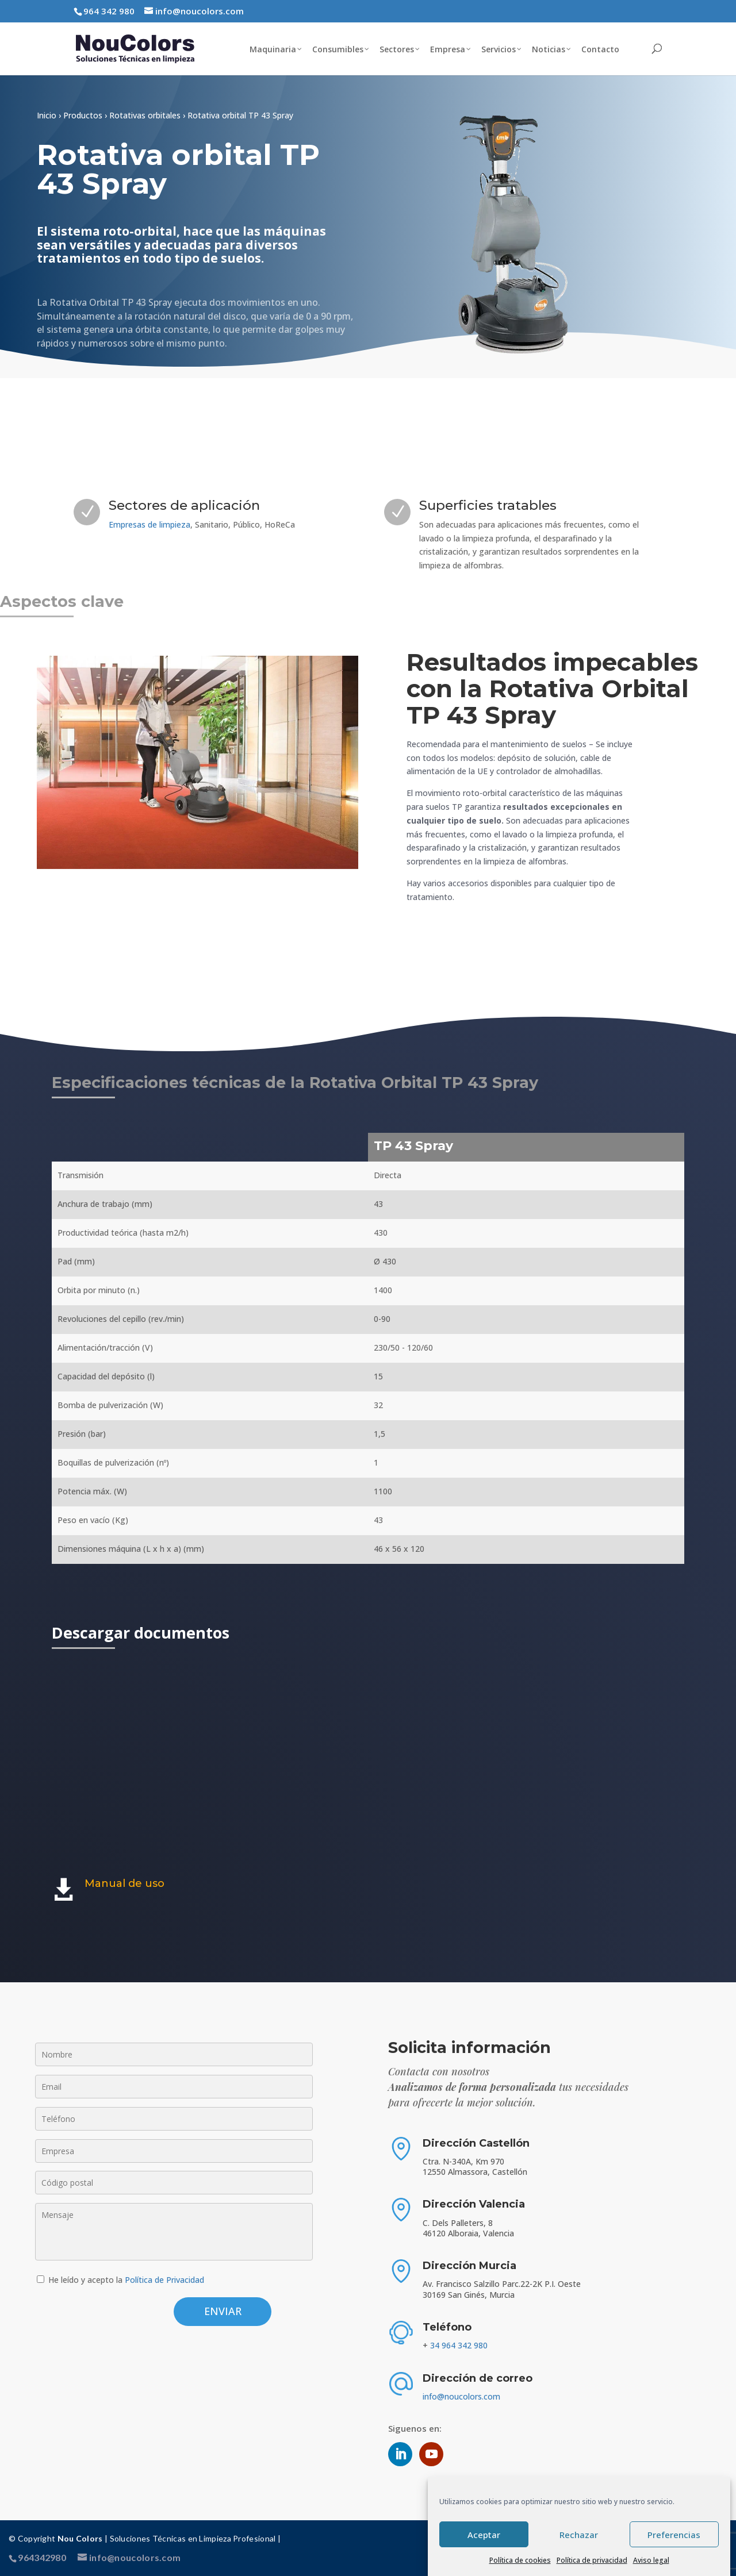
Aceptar (483, 2534)
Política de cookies (520, 2560)
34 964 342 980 (459, 2345)
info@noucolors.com (461, 2396)
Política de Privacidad (164, 2279)
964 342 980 (109, 11)
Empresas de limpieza (149, 524)
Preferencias (673, 2534)
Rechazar (578, 2534)
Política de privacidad (592, 2560)
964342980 (42, 2557)
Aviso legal (651, 2560)
